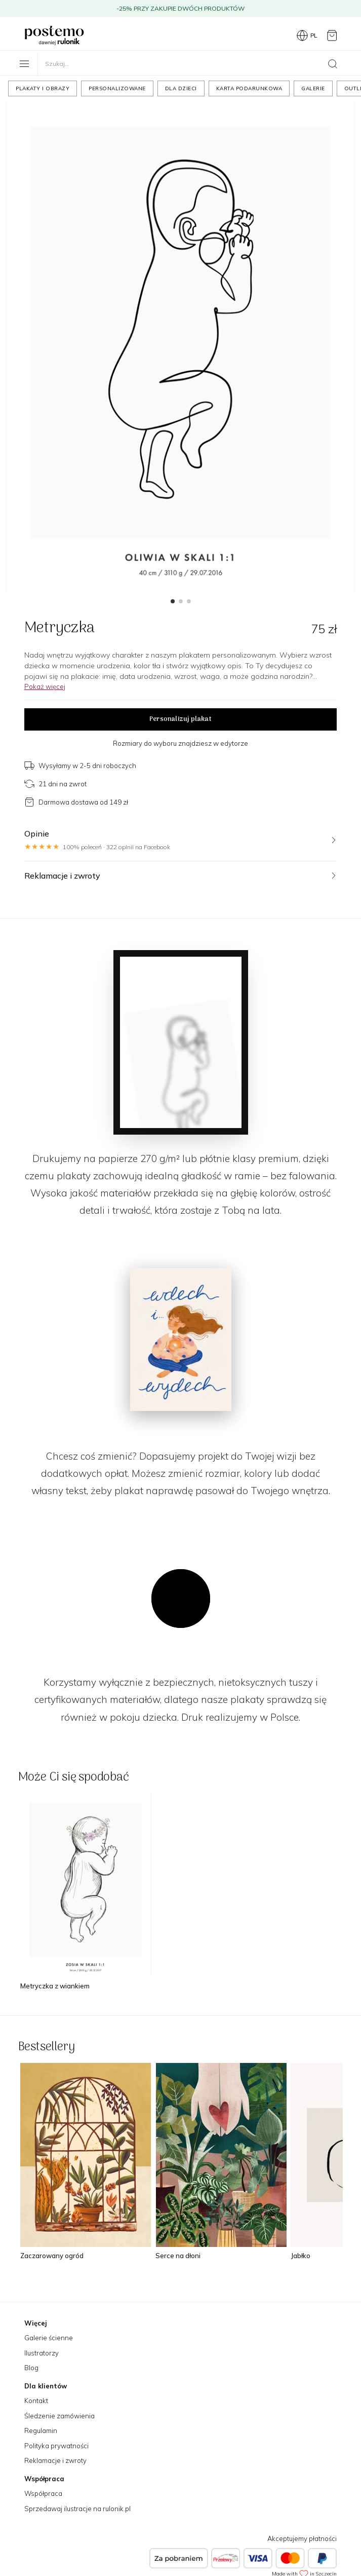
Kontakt (36, 2401)
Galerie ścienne (48, 2338)
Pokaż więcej (44, 686)
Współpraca (43, 2493)
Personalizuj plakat (180, 719)
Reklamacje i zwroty (55, 2460)
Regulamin (40, 2430)
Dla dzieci (181, 88)
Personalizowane (117, 88)
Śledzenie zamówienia (59, 2416)
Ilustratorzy (41, 2353)
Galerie (313, 88)
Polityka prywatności (56, 2446)
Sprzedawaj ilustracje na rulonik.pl (77, 2509)
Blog (31, 2368)
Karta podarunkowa (249, 88)
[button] (173, 601)
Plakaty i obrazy (42, 88)
